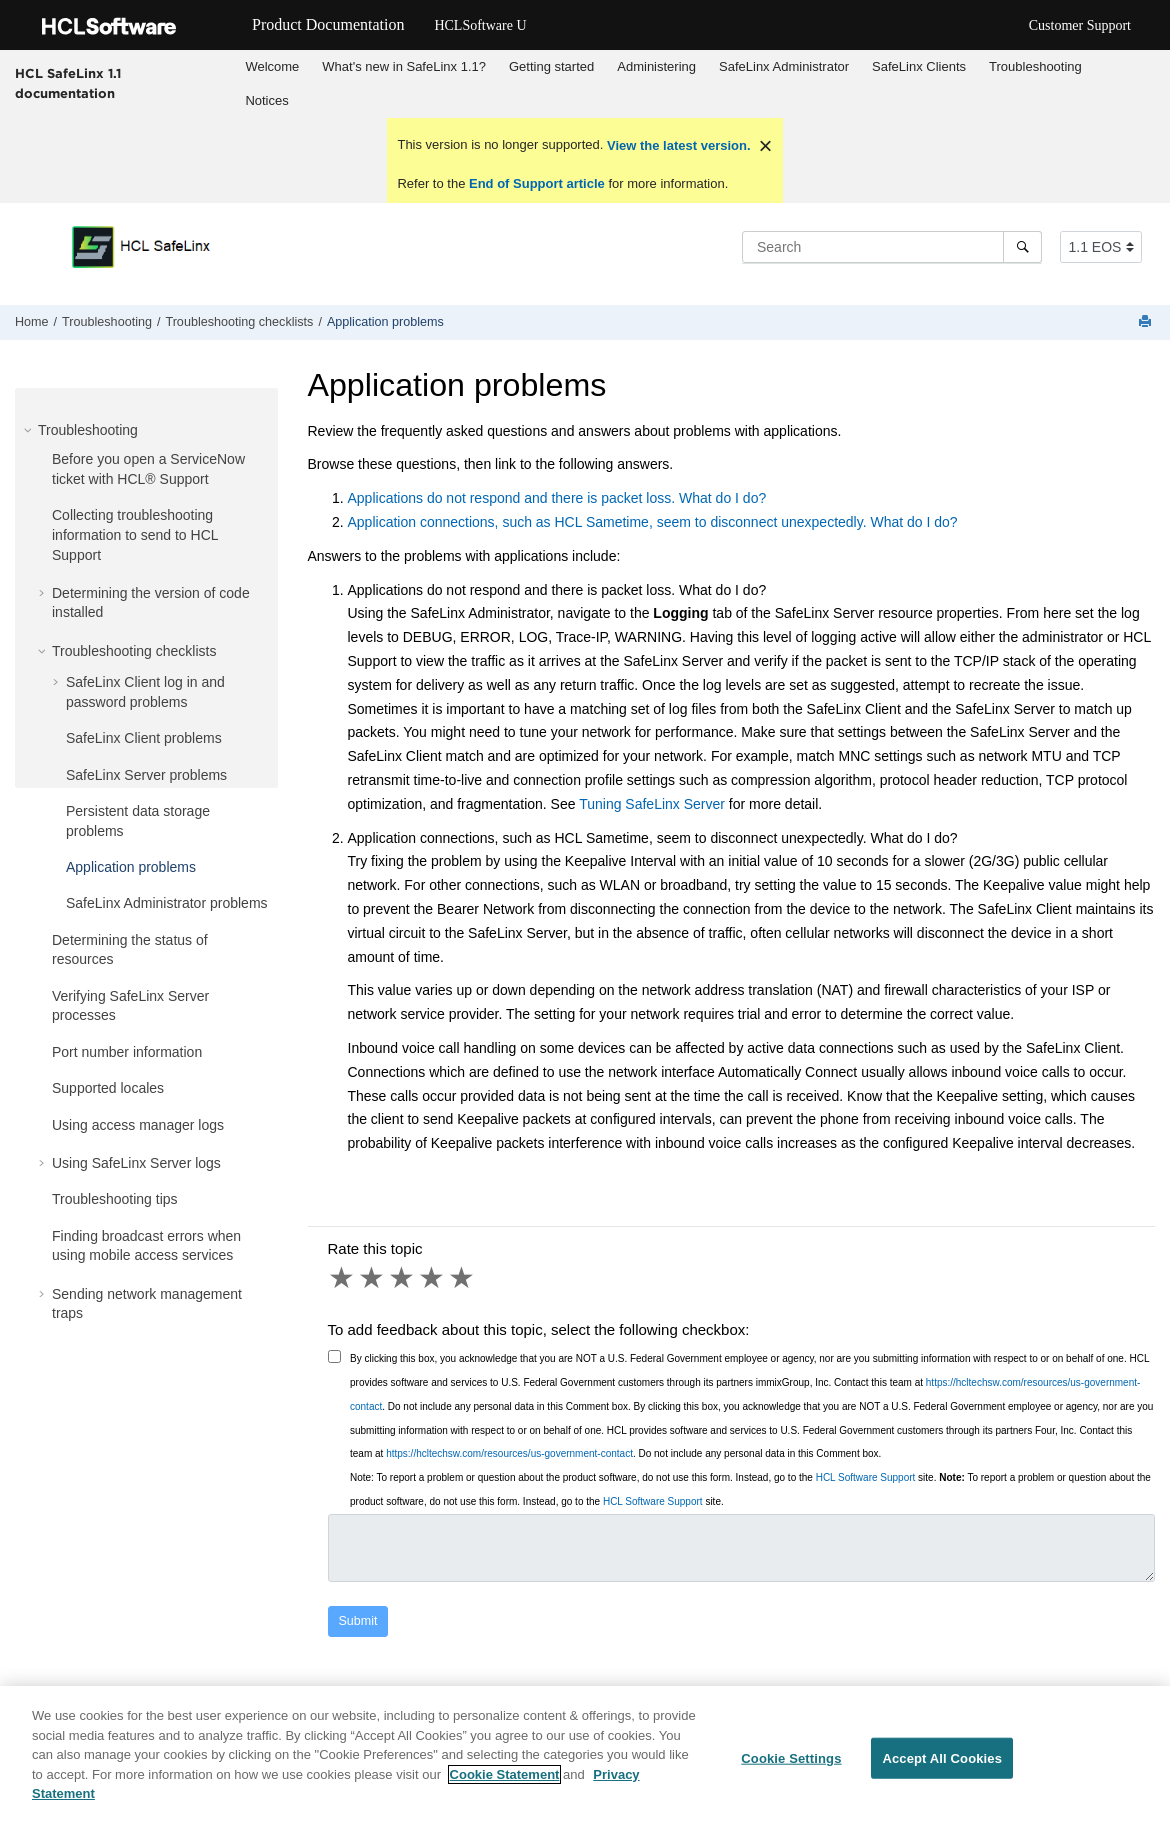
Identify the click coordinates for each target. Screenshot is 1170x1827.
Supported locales (108, 1088)
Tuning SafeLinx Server (652, 804)
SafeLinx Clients (919, 66)
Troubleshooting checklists (239, 322)
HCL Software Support (866, 1477)
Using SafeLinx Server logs (136, 1163)
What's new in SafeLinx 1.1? (404, 66)
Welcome (272, 66)
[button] (30, 430)
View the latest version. (676, 145)
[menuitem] (272, 67)
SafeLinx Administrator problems (167, 903)
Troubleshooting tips (115, 1199)
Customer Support (1080, 25)
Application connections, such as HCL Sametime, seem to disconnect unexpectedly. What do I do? (653, 522)
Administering (656, 66)
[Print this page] (1147, 322)
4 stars (433, 1278)
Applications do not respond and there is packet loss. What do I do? (557, 498)
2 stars (373, 1278)
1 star (343, 1278)
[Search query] (892, 247)
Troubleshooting (1035, 66)
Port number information (127, 1052)
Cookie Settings (791, 1766)
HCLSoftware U (480, 25)
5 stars (463, 1278)
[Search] (1022, 247)
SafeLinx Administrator (784, 66)
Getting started (551, 66)
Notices (266, 100)
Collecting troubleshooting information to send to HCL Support (135, 534)
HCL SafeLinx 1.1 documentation (68, 83)
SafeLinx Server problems (146, 775)
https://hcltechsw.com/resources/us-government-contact (509, 1453)
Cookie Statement (505, 1782)
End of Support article (536, 183)
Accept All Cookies (942, 1766)
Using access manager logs (138, 1125)
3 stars (403, 1278)
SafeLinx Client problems (144, 738)
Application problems (385, 322)
